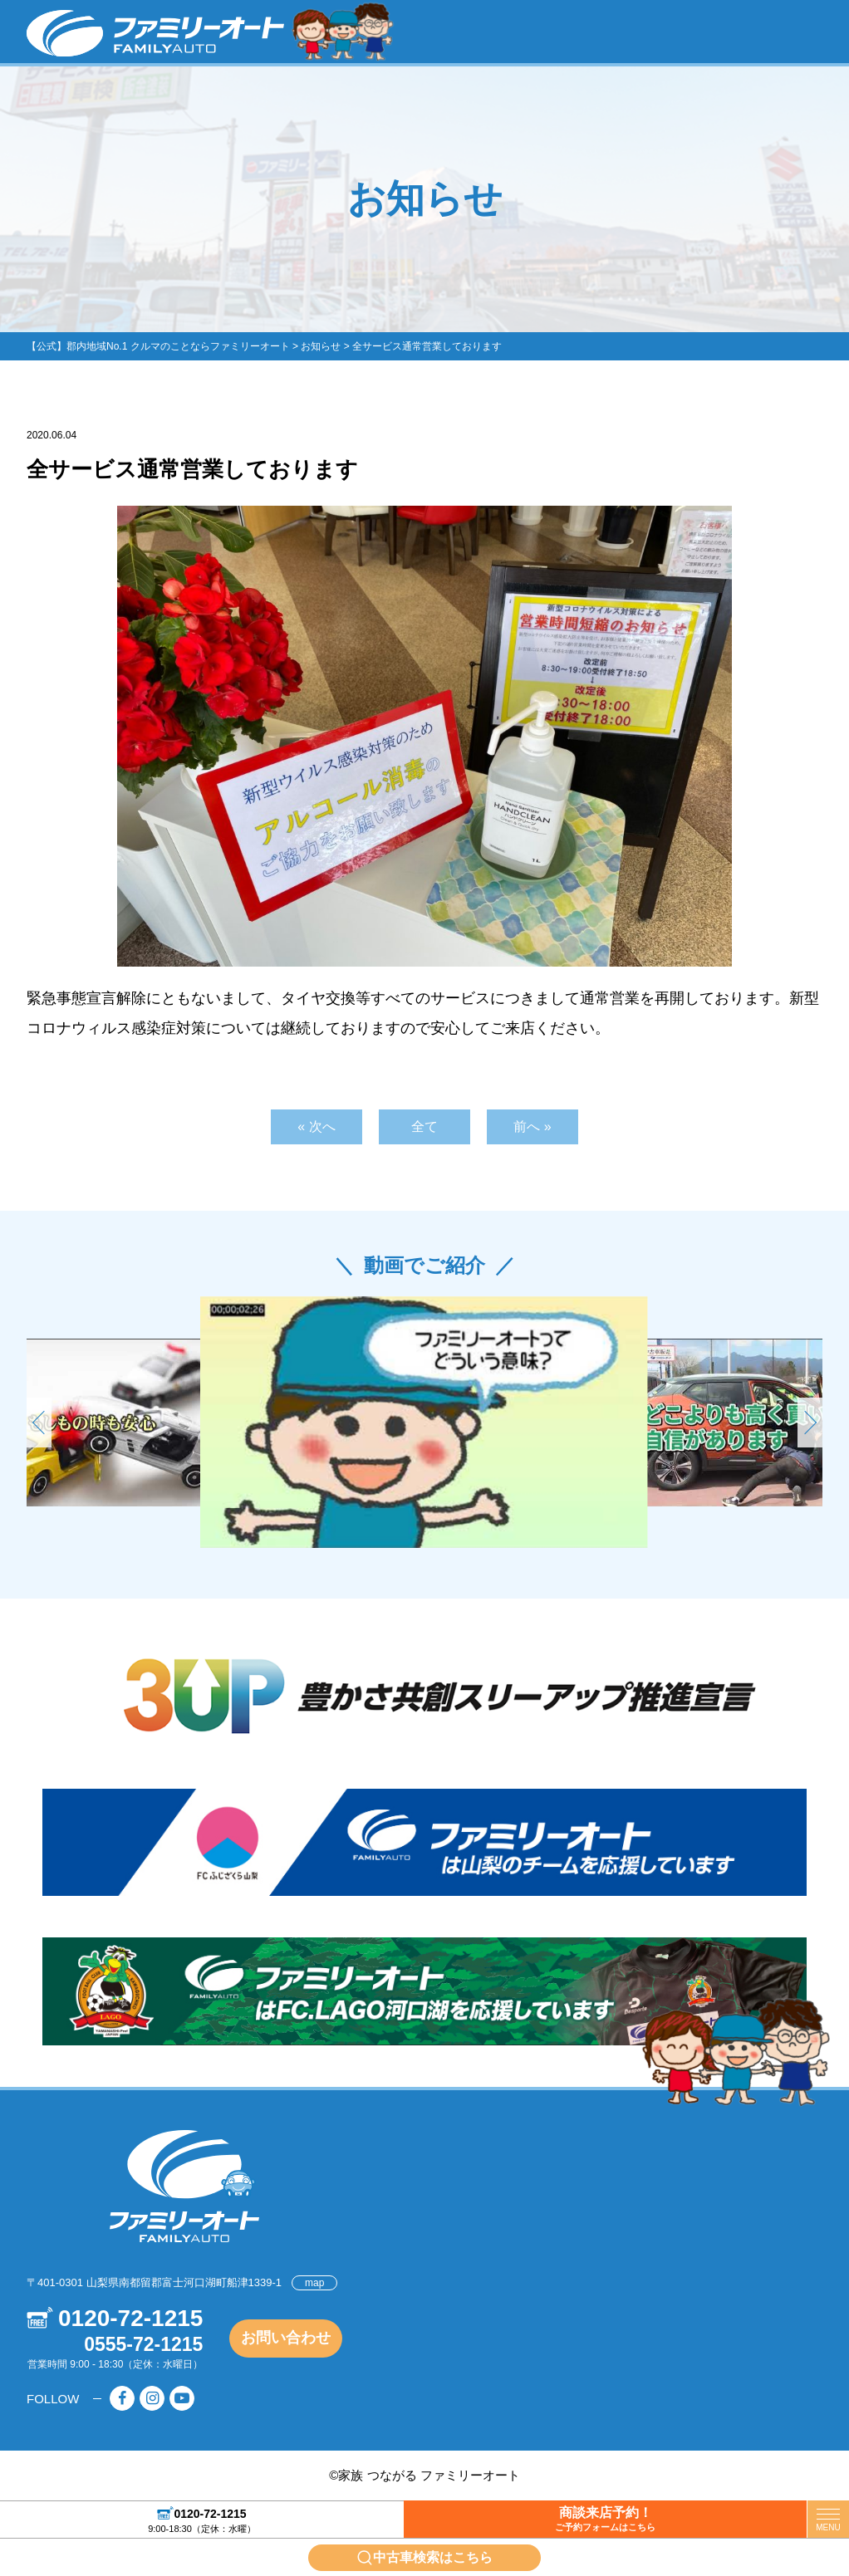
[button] (809, 1422)
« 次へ (316, 1126)
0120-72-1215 (210, 2513)
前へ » (532, 1126)
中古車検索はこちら (433, 2557)
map (314, 2283)
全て (424, 1126)
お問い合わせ (286, 2337)
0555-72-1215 (143, 2344)
